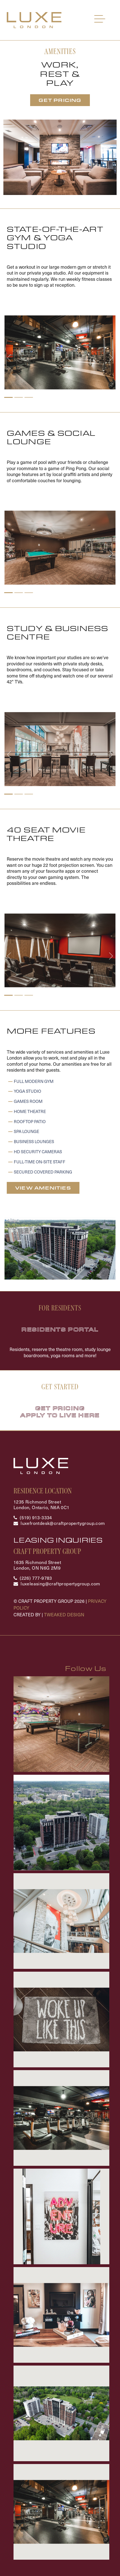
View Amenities (43, 1188)
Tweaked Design (64, 1614)
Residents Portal (60, 1329)
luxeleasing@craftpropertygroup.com (60, 1583)
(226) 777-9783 (36, 1577)
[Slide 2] (18, 397)
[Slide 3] (29, 397)
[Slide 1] (8, 397)
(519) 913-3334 (36, 1517)
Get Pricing (60, 100)
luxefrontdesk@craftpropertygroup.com (63, 1523)
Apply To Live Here (60, 1415)
